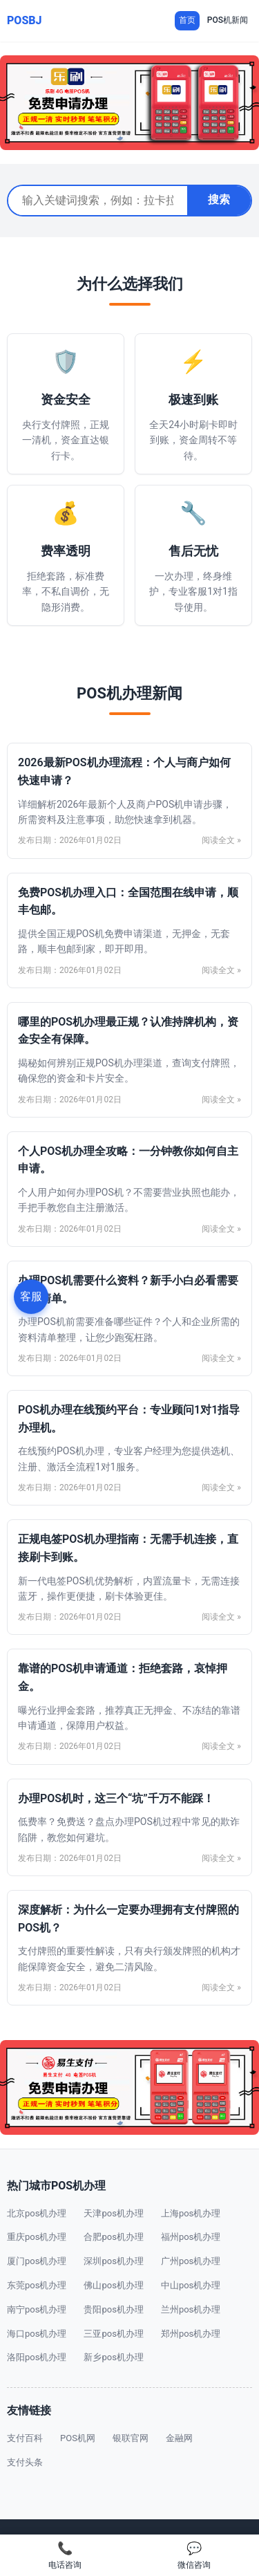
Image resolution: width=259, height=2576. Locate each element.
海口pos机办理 (36, 2333)
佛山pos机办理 (113, 2285)
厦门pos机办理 (36, 2261)
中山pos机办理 (190, 2285)
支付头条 (25, 2462)
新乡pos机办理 (113, 2357)
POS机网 (77, 2438)
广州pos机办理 (190, 2261)
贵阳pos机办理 (113, 2309)
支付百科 (25, 2438)
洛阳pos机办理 (36, 2357)
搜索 (219, 199)
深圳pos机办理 (113, 2261)
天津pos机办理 (113, 2213)
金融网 (179, 2438)
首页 (187, 20)
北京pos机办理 (36, 2213)
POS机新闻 (227, 20)
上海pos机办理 (190, 2213)
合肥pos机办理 (113, 2237)
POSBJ (24, 20)
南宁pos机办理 (36, 2309)
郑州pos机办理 (190, 2333)
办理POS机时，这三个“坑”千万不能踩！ (116, 1798)
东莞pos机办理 (36, 2285)
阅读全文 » (221, 840)
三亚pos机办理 (113, 2333)
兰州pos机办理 (190, 2309)
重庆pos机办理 (36, 2237)
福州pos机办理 (190, 2237)
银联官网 (130, 2438)
